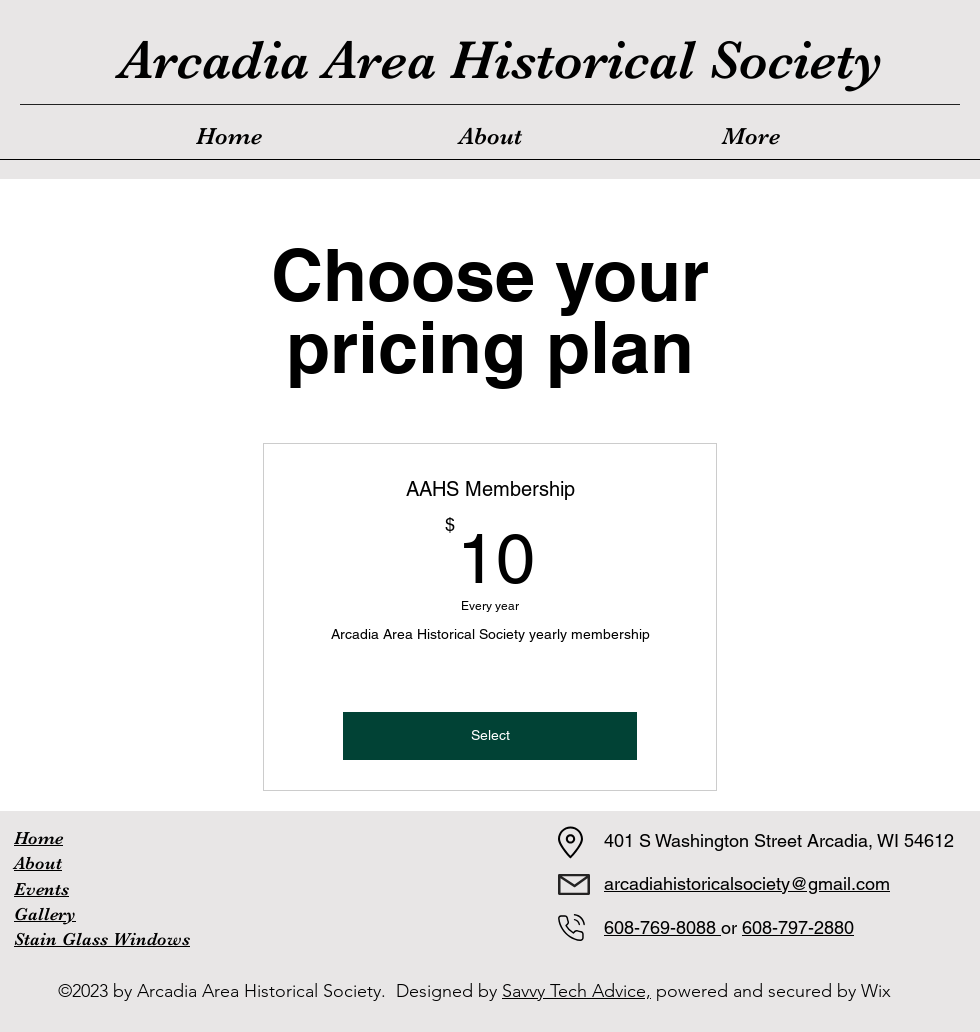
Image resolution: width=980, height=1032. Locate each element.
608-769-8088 (662, 927)
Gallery (45, 914)
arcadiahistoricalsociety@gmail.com (747, 883)
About (38, 863)
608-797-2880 (798, 927)
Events (41, 889)
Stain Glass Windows (102, 939)
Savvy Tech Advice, (576, 991)
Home (38, 838)
